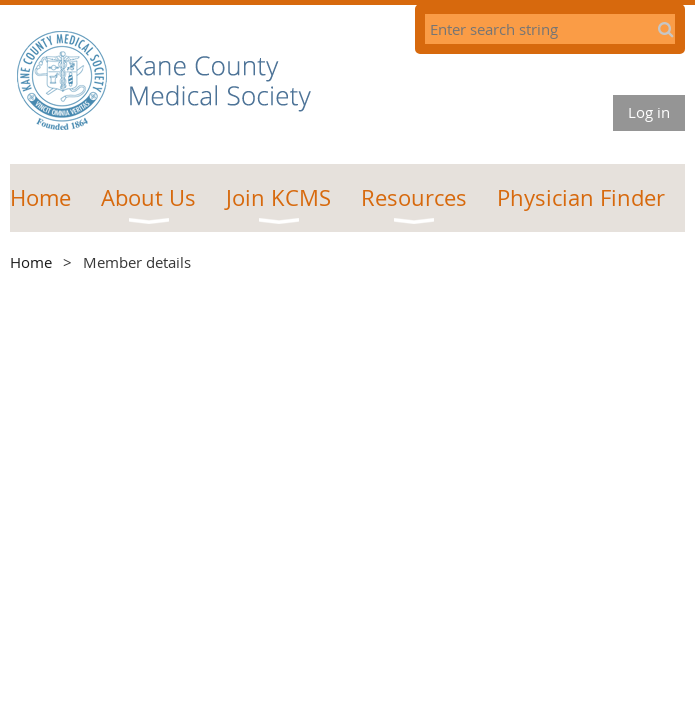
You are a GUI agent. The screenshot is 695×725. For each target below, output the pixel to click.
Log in (649, 112)
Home (31, 262)
